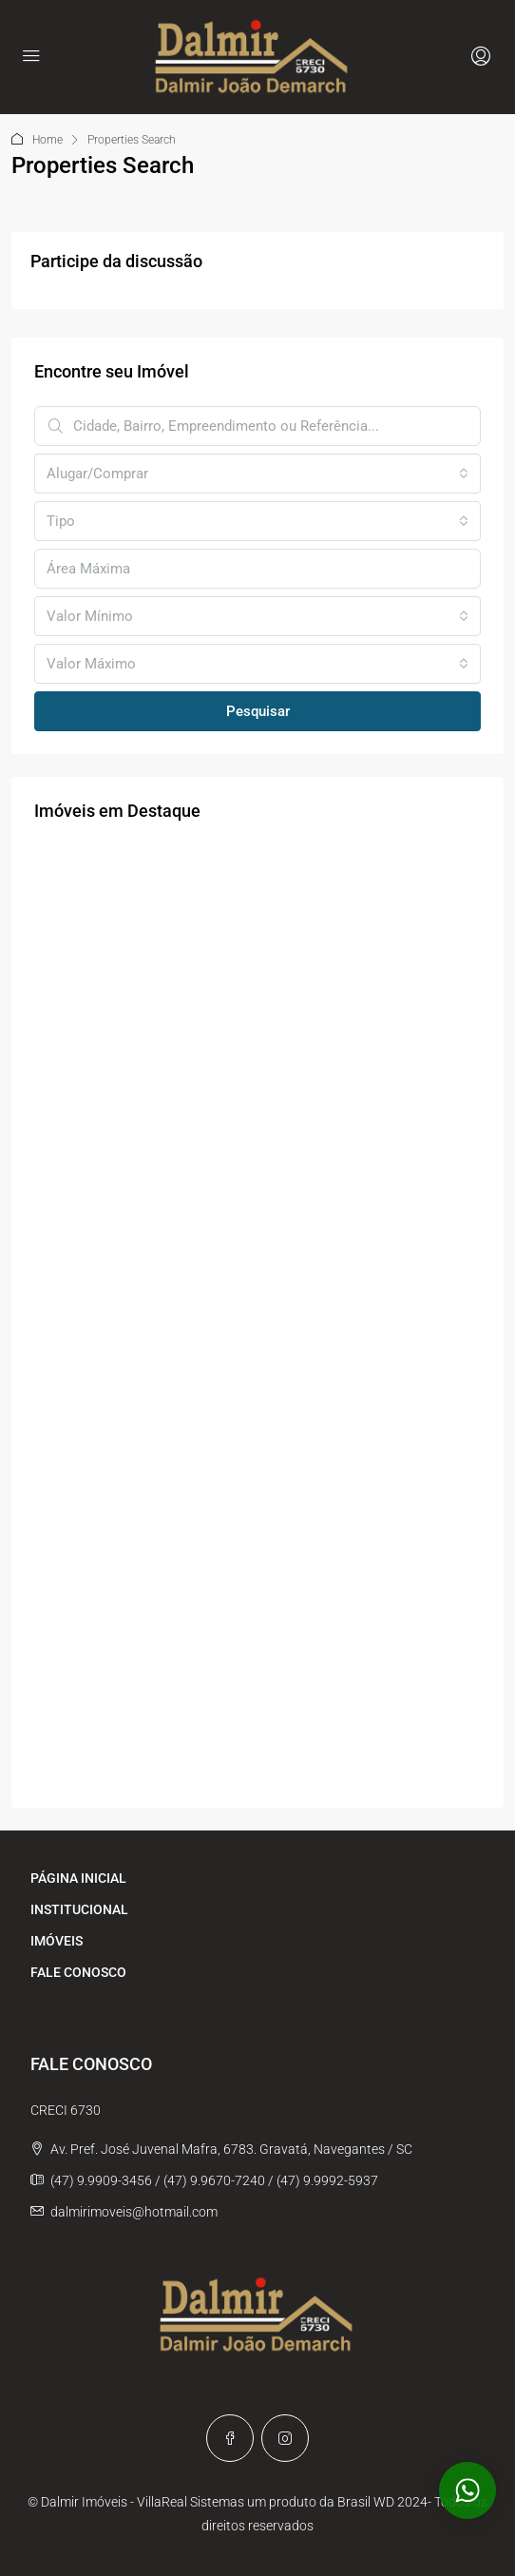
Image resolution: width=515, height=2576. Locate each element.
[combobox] (257, 474)
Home (47, 139)
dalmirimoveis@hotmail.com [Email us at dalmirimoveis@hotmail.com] (134, 2211)
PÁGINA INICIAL (78, 1878)
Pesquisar (258, 711)
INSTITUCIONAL (79, 1909)
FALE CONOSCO (78, 1972)
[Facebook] (230, 2438)
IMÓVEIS (56, 1940)
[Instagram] (285, 2438)
